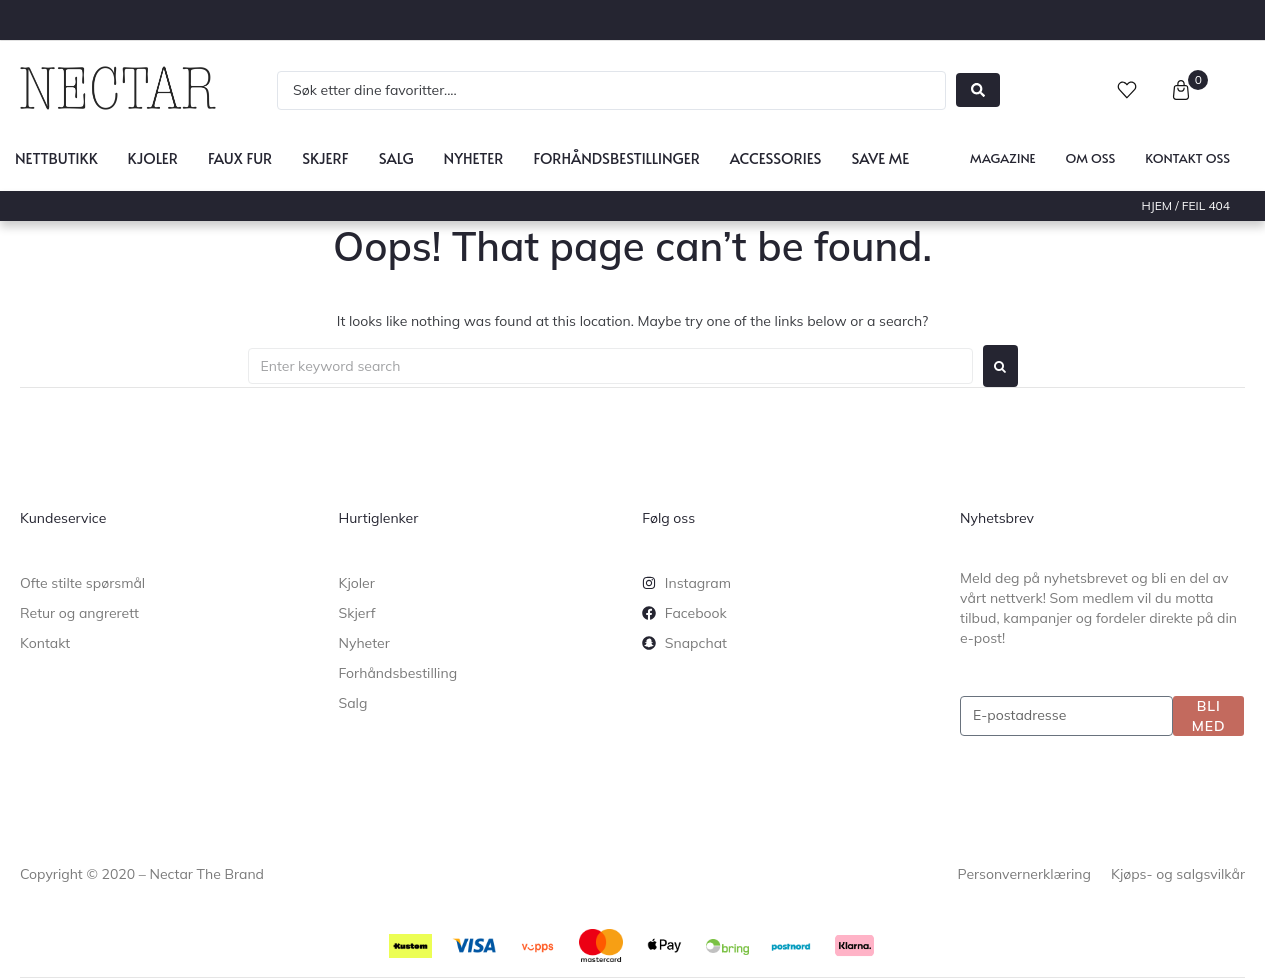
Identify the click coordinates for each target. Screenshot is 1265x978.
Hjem (1157, 205)
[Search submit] (978, 90)
